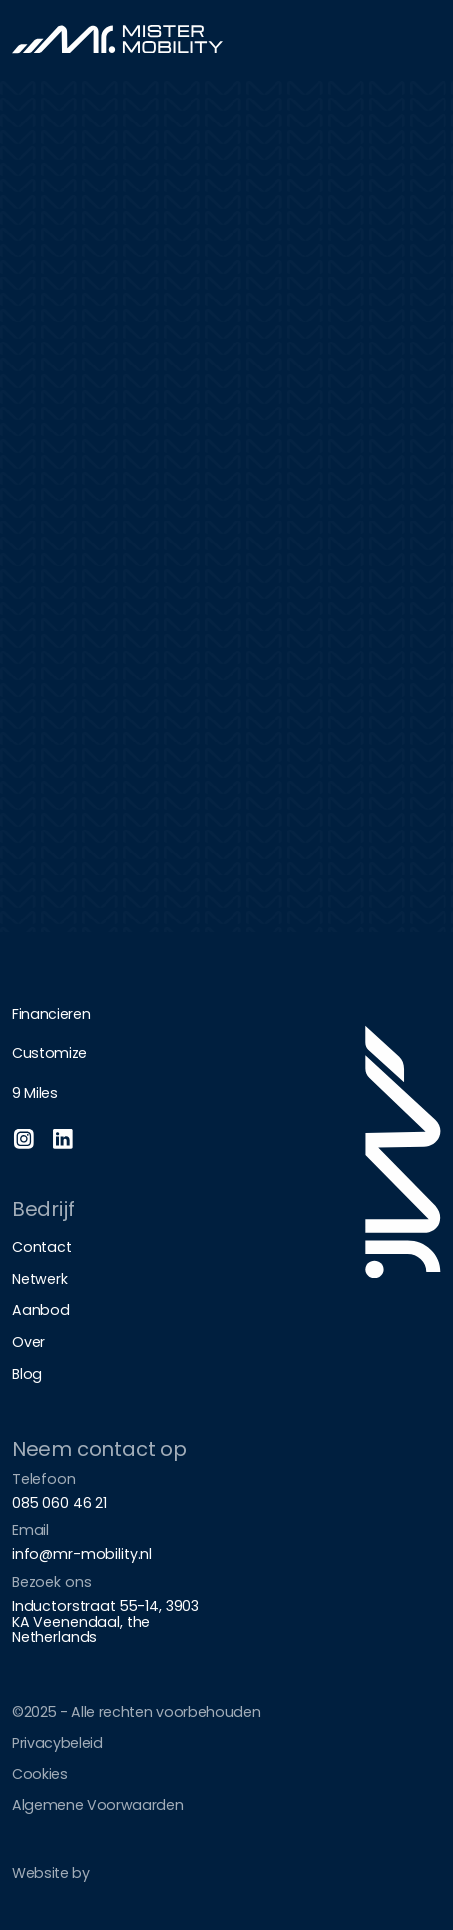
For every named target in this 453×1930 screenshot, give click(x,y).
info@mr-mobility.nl (82, 1554)
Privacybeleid (57, 1743)
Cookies (40, 1774)
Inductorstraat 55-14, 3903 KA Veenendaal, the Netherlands (105, 1622)
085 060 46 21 (59, 1503)
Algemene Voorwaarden (98, 1805)
